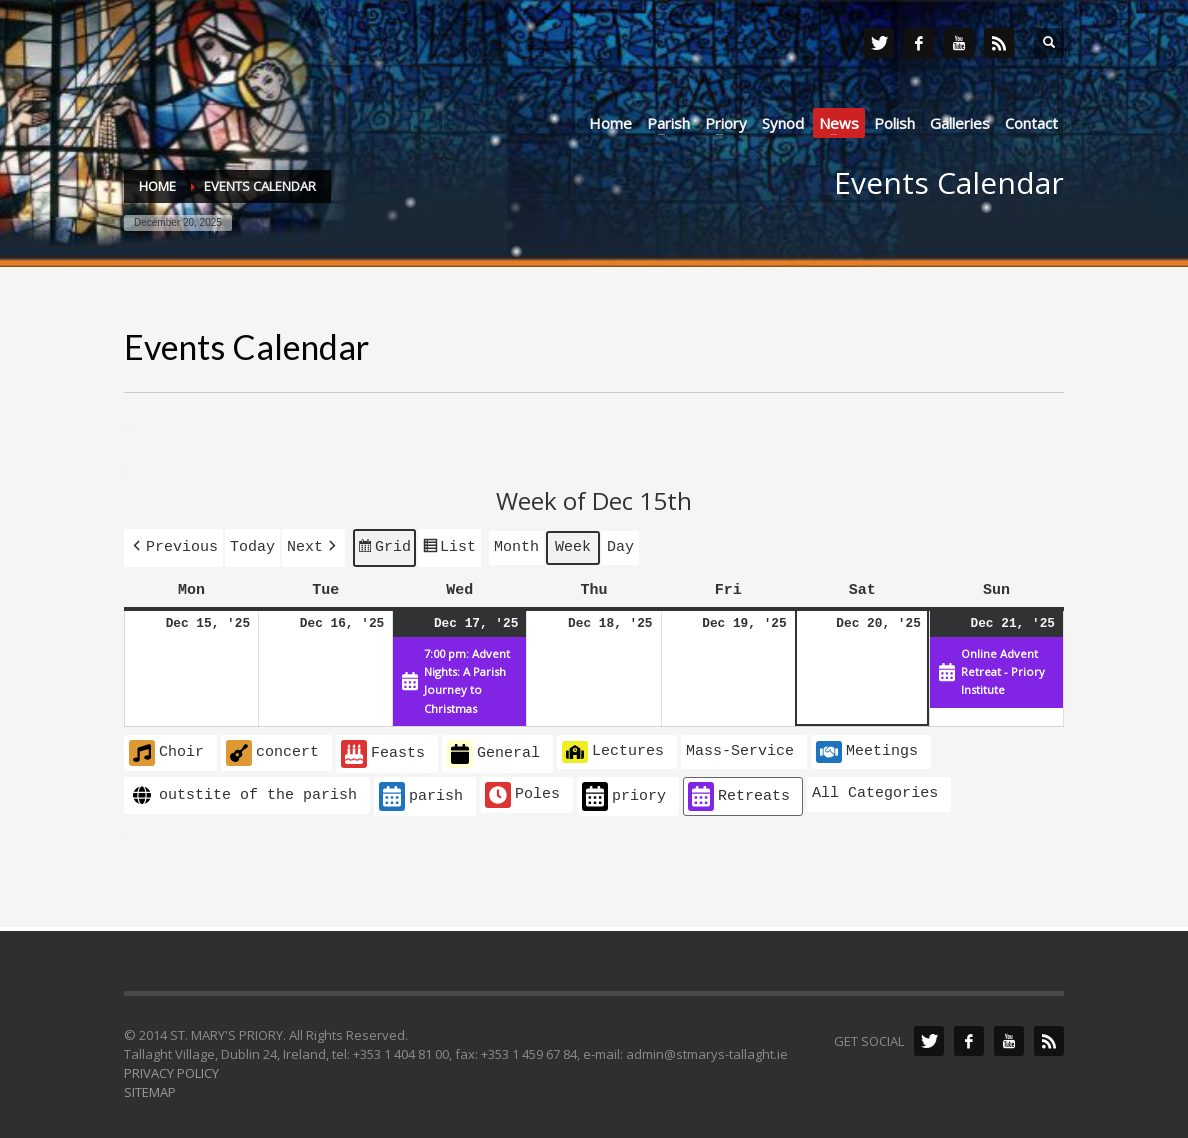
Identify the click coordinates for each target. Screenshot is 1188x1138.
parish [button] (421, 792)
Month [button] (516, 545)
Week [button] (573, 545)
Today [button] (252, 545)
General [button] (493, 750)
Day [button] (620, 545)
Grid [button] (384, 548)
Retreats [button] (739, 792)
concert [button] (272, 749)
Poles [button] (522, 791)
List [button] (449, 548)
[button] (173, 545)
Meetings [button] (867, 748)
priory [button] (624, 792)
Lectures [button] (613, 748)
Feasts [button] (383, 750)
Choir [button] (166, 749)
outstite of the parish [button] (243, 791)
